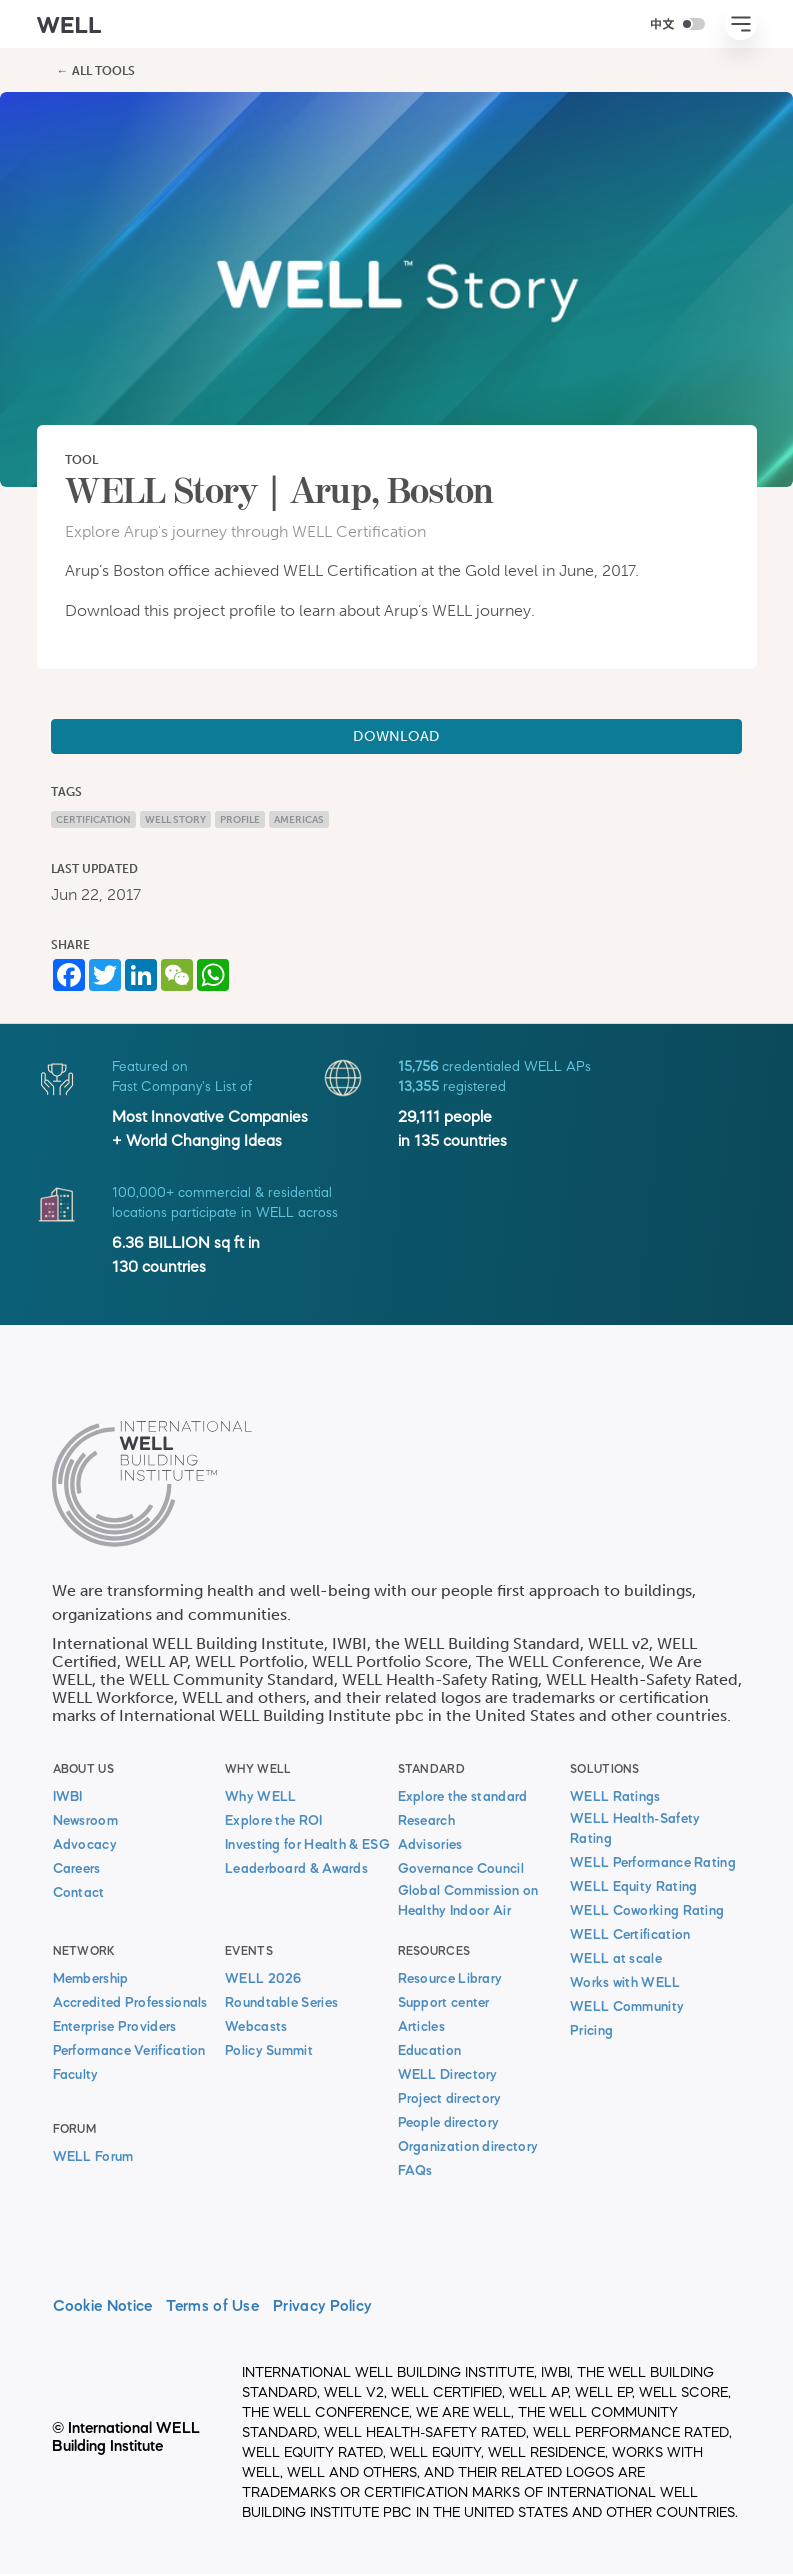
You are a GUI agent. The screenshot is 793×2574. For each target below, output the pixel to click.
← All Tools (96, 71)
